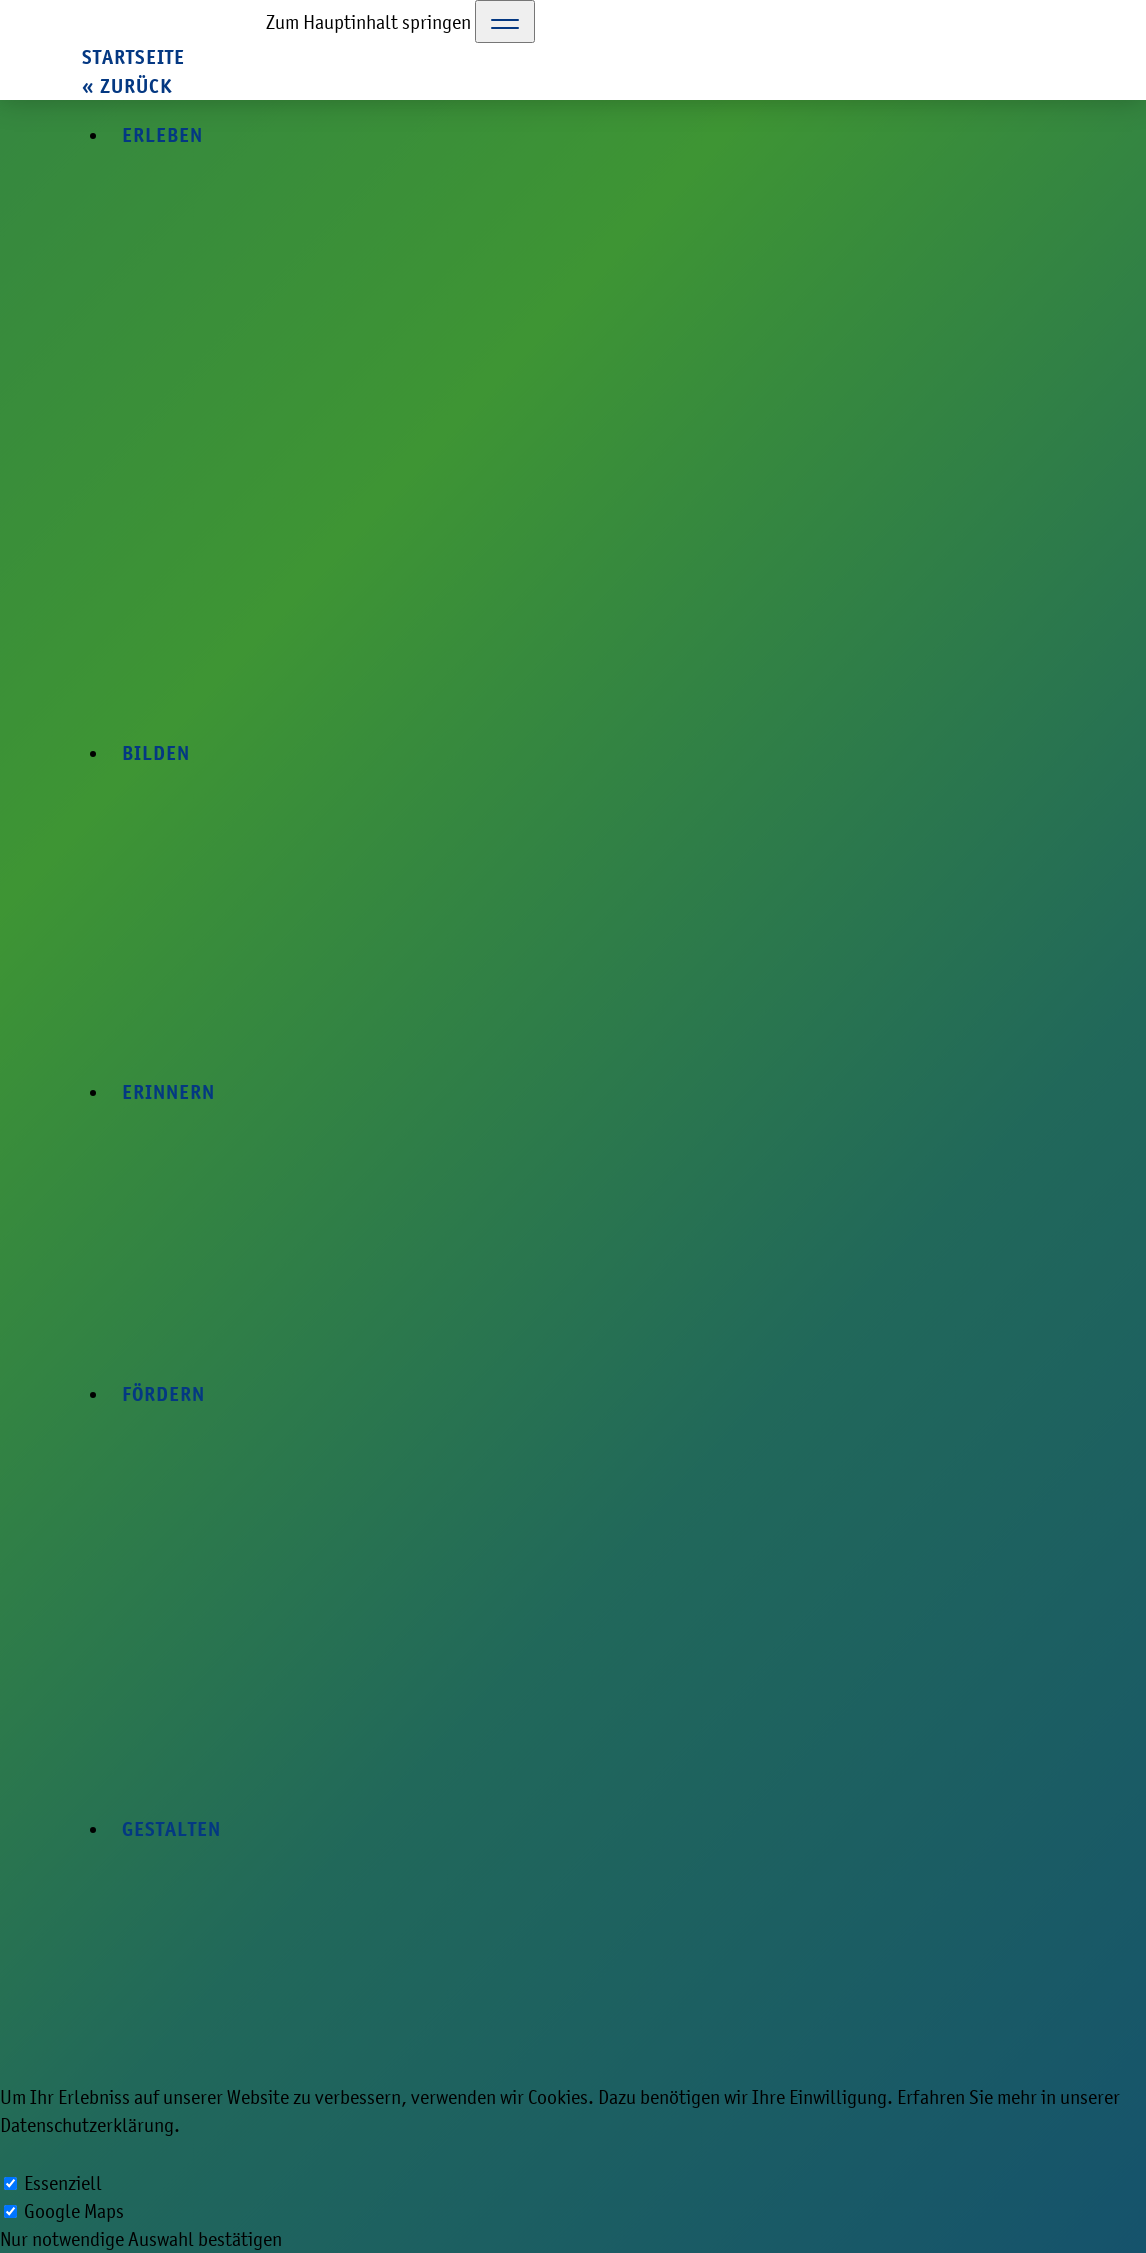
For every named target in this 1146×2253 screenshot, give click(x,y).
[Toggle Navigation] (505, 21)
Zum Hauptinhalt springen (368, 22)
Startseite (133, 57)
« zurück (127, 86)
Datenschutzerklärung (87, 2125)
